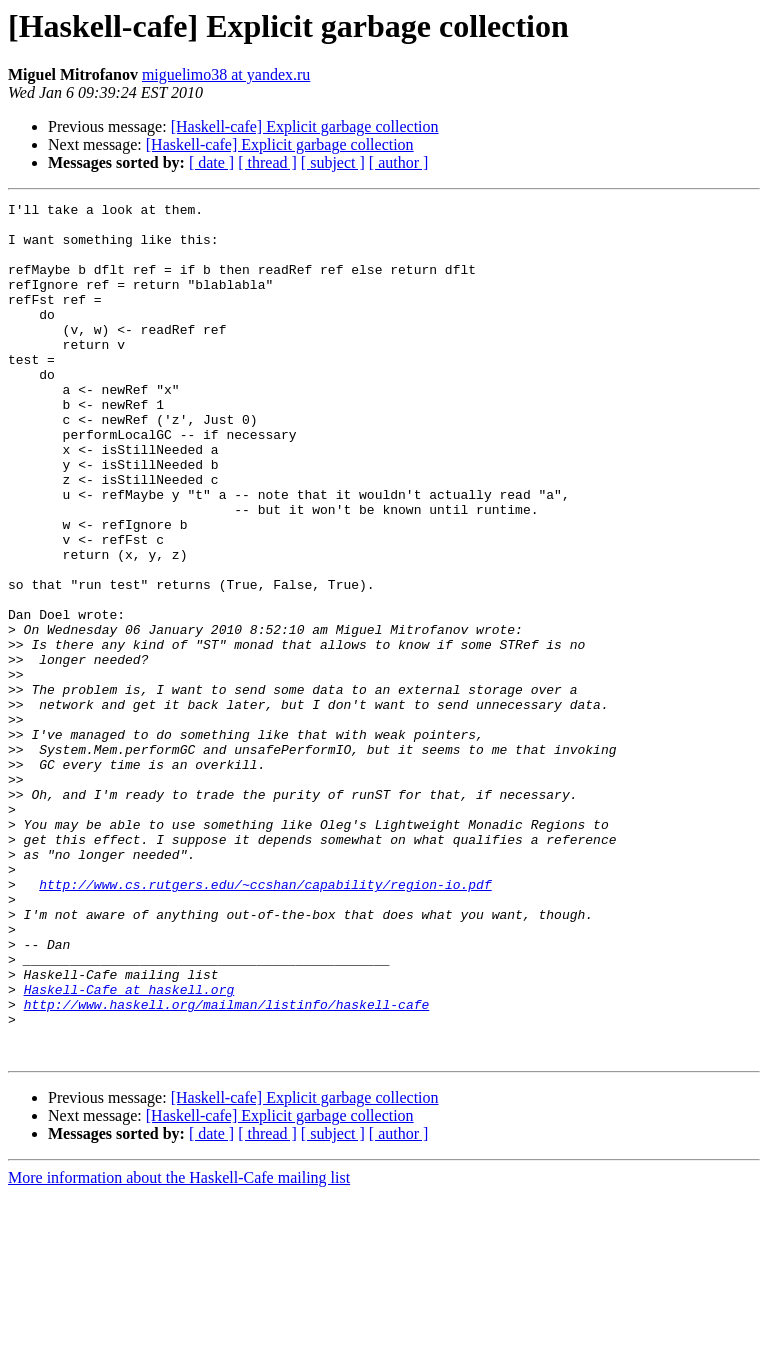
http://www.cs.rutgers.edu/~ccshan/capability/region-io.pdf (265, 1022)
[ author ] (399, 162)
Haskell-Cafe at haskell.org (129, 1148)
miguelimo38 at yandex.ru (226, 74)
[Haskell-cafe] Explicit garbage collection (305, 126)
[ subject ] (333, 162)
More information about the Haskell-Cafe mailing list (179, 1348)
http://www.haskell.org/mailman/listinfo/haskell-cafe (227, 1166)
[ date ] (211, 162)
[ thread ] (267, 162)
